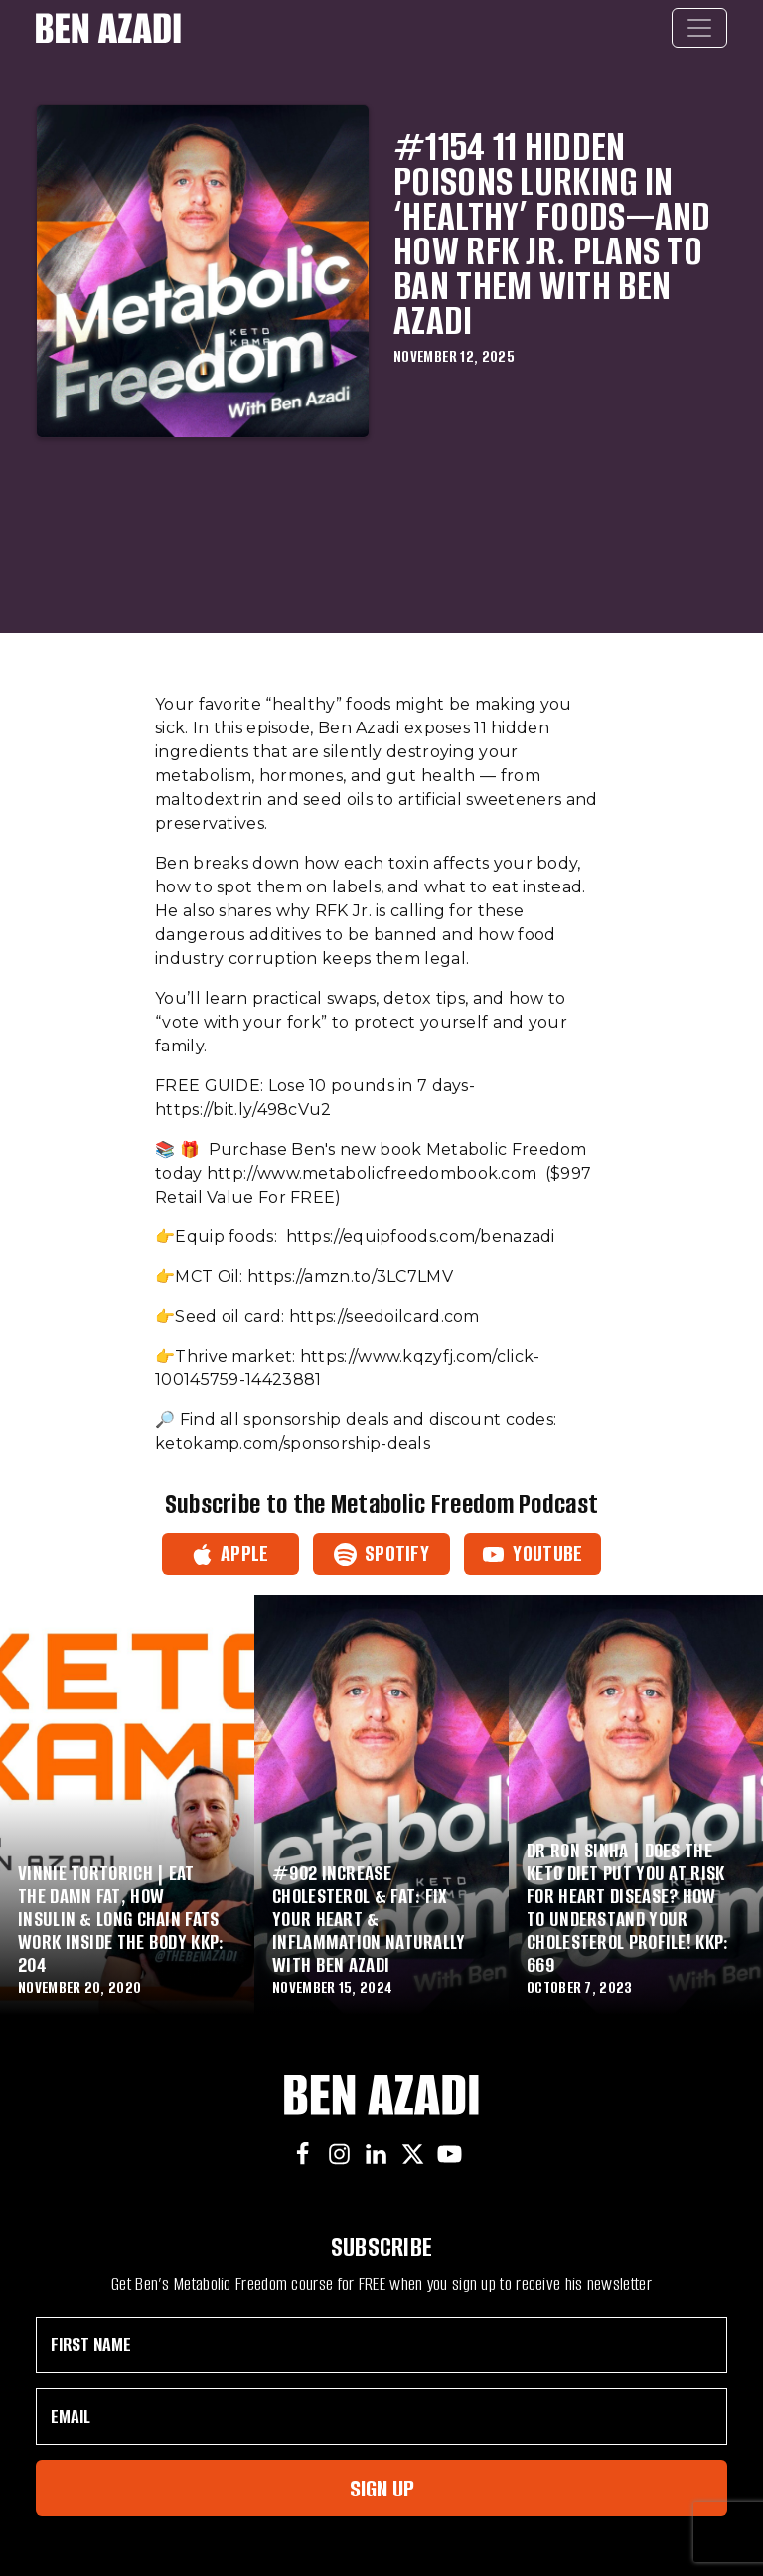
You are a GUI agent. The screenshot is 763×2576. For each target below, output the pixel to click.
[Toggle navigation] (699, 28)
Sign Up (382, 2488)
